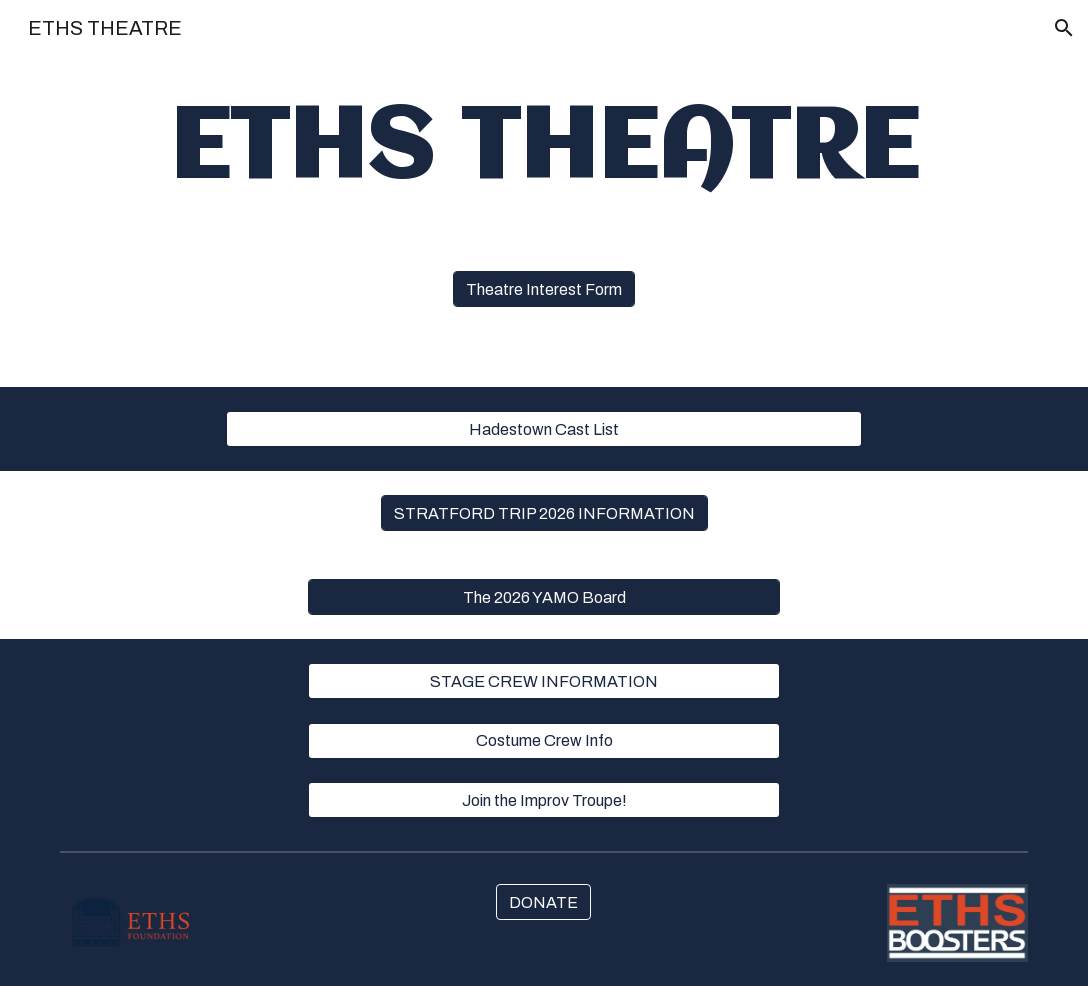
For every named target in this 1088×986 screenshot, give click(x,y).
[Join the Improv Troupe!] (543, 800)
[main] (544, 151)
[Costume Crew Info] (543, 740)
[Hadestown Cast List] (544, 429)
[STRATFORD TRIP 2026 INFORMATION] (544, 513)
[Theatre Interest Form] (544, 289)
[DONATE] (543, 902)
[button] (1064, 28)
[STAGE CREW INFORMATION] (543, 681)
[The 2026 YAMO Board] (543, 597)
